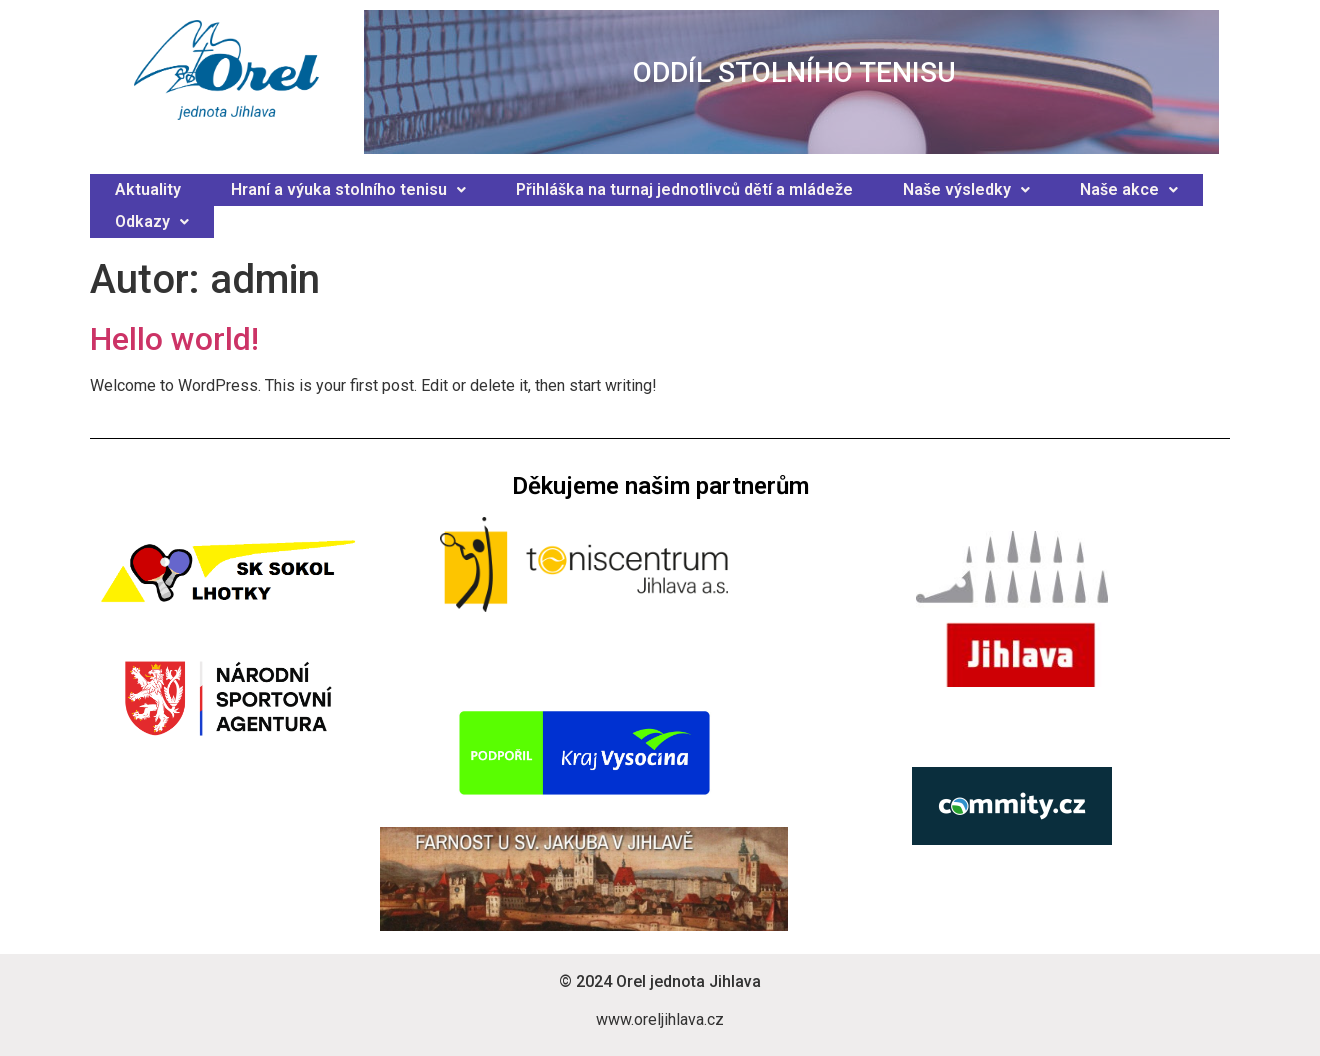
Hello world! (174, 339)
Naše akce (1129, 189)
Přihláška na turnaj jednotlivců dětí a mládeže (684, 189)
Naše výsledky (966, 189)
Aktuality (148, 189)
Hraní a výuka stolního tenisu (348, 189)
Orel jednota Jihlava (688, 981)
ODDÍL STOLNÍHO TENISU (794, 72)
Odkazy (152, 221)
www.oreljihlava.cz (660, 1019)
